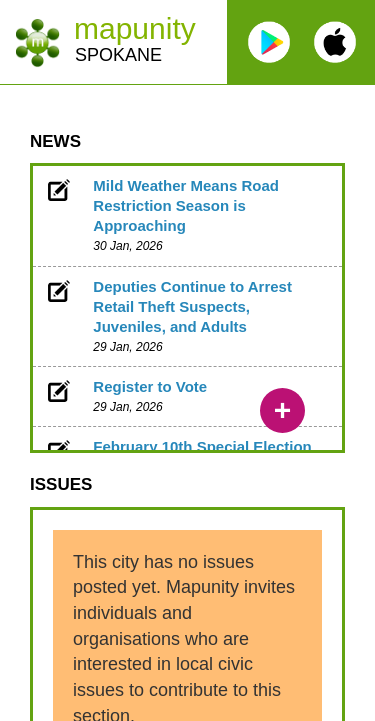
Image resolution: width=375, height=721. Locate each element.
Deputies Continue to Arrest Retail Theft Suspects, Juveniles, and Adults (192, 306)
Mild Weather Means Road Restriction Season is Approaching (186, 205)
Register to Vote (150, 386)
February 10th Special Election (202, 446)
